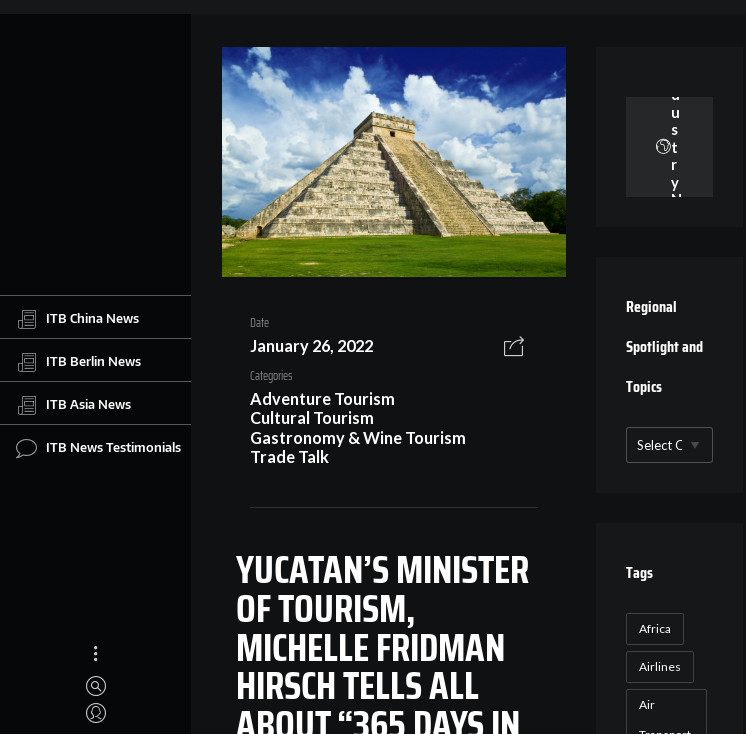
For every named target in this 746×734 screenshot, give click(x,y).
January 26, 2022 (311, 345)
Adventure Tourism (322, 398)
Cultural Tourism (312, 417)
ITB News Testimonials (98, 448)
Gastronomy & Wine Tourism (358, 437)
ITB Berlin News (78, 362)
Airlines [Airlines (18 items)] (660, 666)
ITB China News (77, 319)
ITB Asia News (73, 405)
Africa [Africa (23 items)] (655, 628)
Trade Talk (289, 456)
